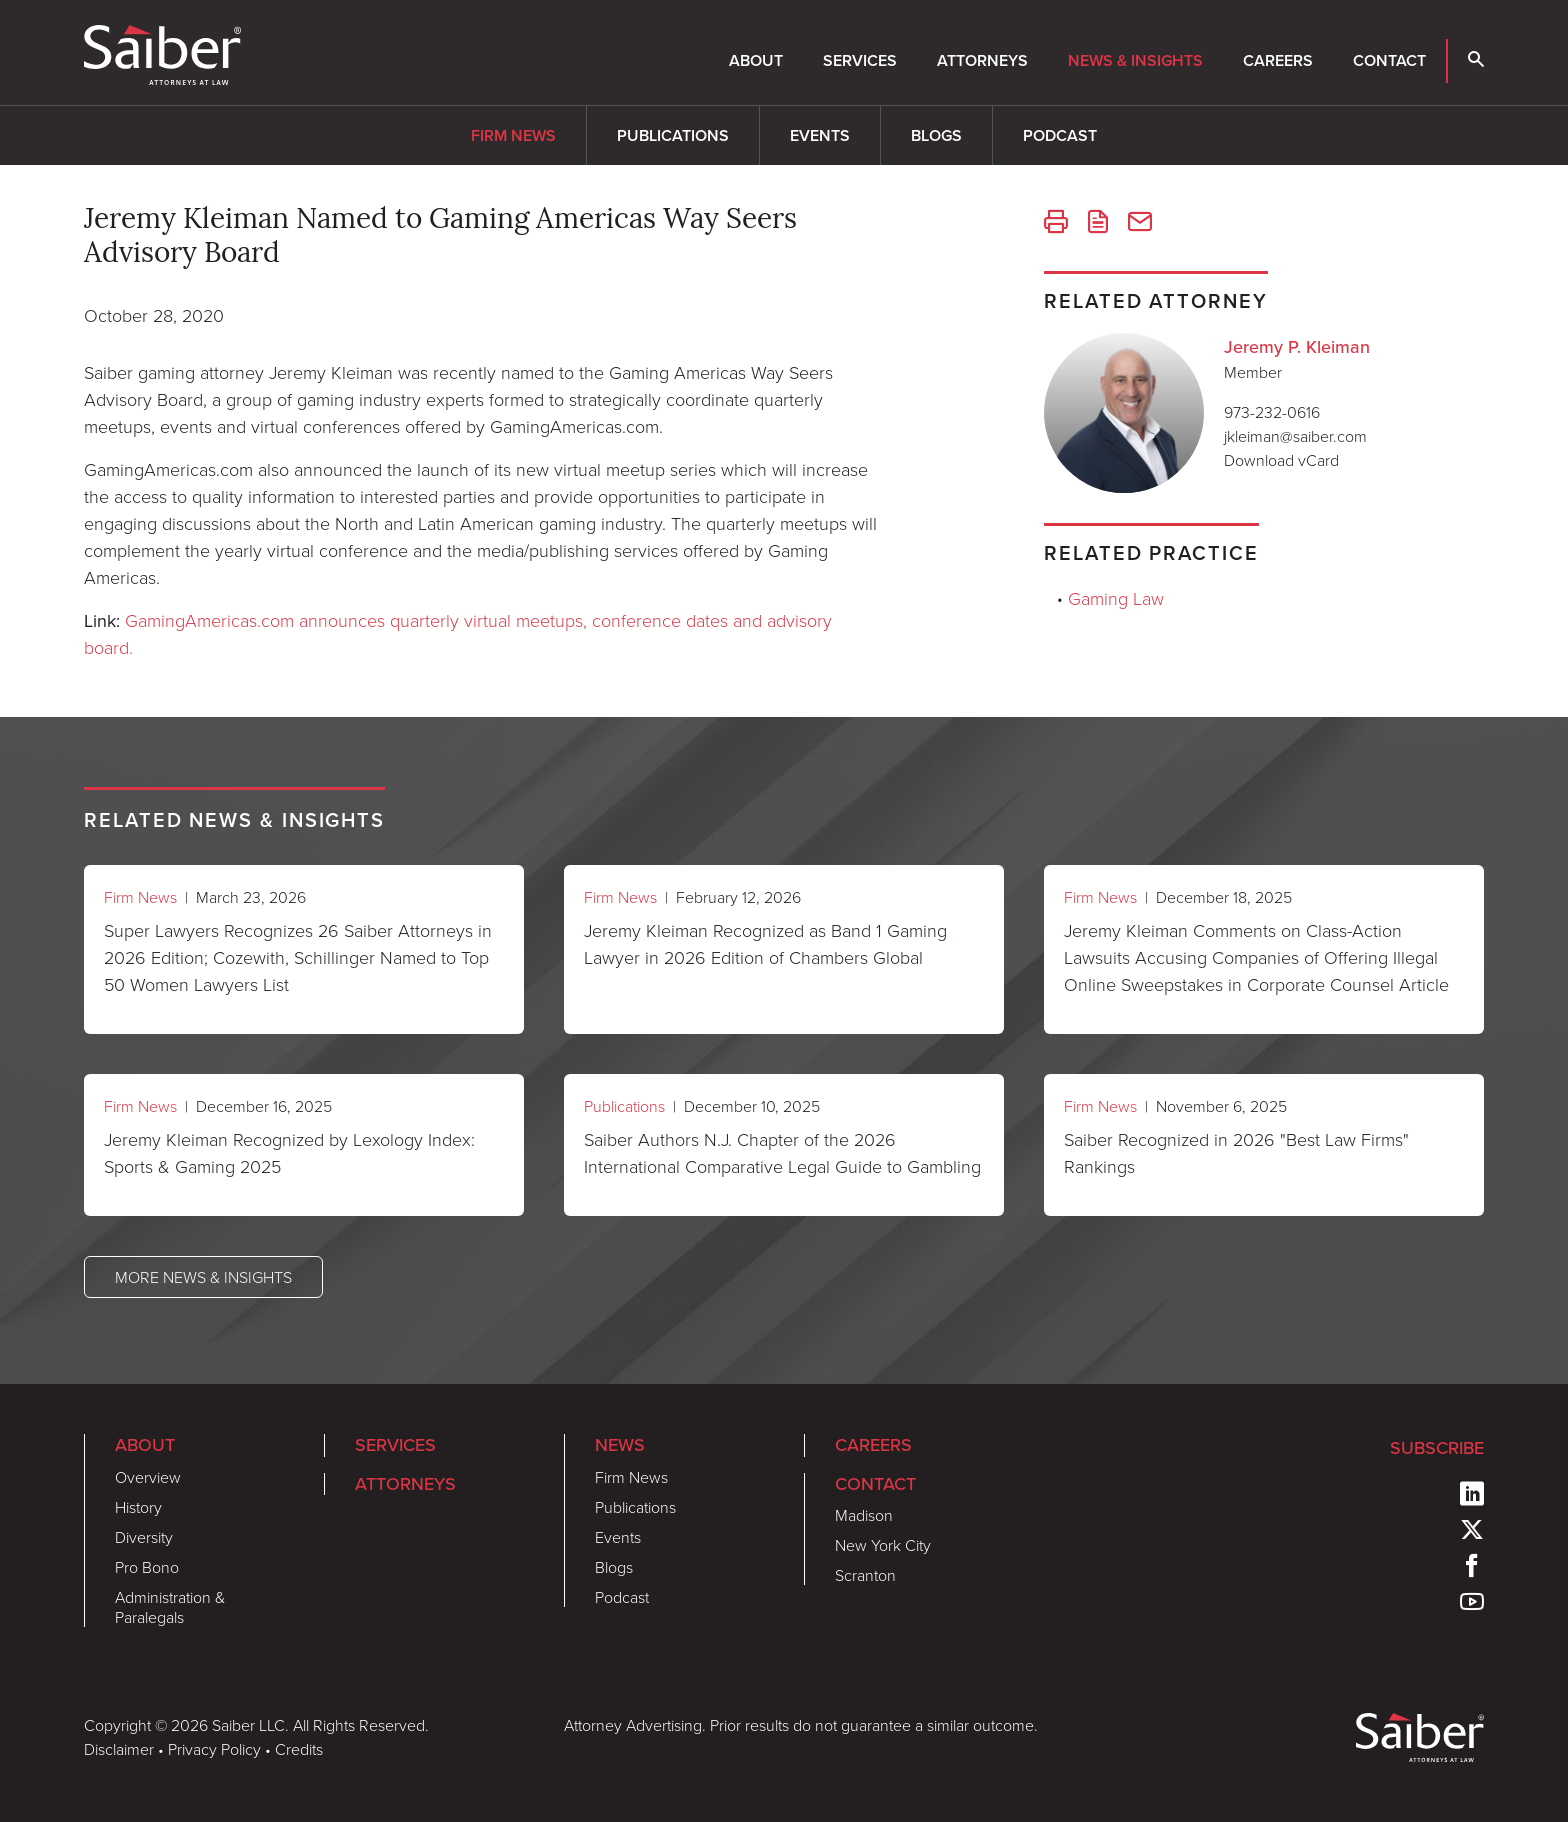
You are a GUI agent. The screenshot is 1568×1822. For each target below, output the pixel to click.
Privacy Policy (214, 1749)
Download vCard (1281, 460)
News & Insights (1135, 60)
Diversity (144, 1537)
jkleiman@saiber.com (1295, 436)
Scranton (865, 1575)
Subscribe (1437, 1447)
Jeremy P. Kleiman (1297, 346)
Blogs (936, 135)
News (620, 1444)
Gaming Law (1116, 598)
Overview (148, 1477)
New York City (883, 1545)
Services (860, 60)
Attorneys (982, 60)
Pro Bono (147, 1567)
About (756, 60)
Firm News (513, 135)
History (138, 1507)
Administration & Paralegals (170, 1607)
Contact (1389, 60)
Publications (673, 135)
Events (820, 135)
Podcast (1060, 135)
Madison (864, 1515)
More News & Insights (203, 1277)
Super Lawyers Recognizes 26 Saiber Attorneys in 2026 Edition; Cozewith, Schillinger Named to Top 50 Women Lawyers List (298, 957)
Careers (1278, 60)
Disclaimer (119, 1749)
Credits (299, 1749)
